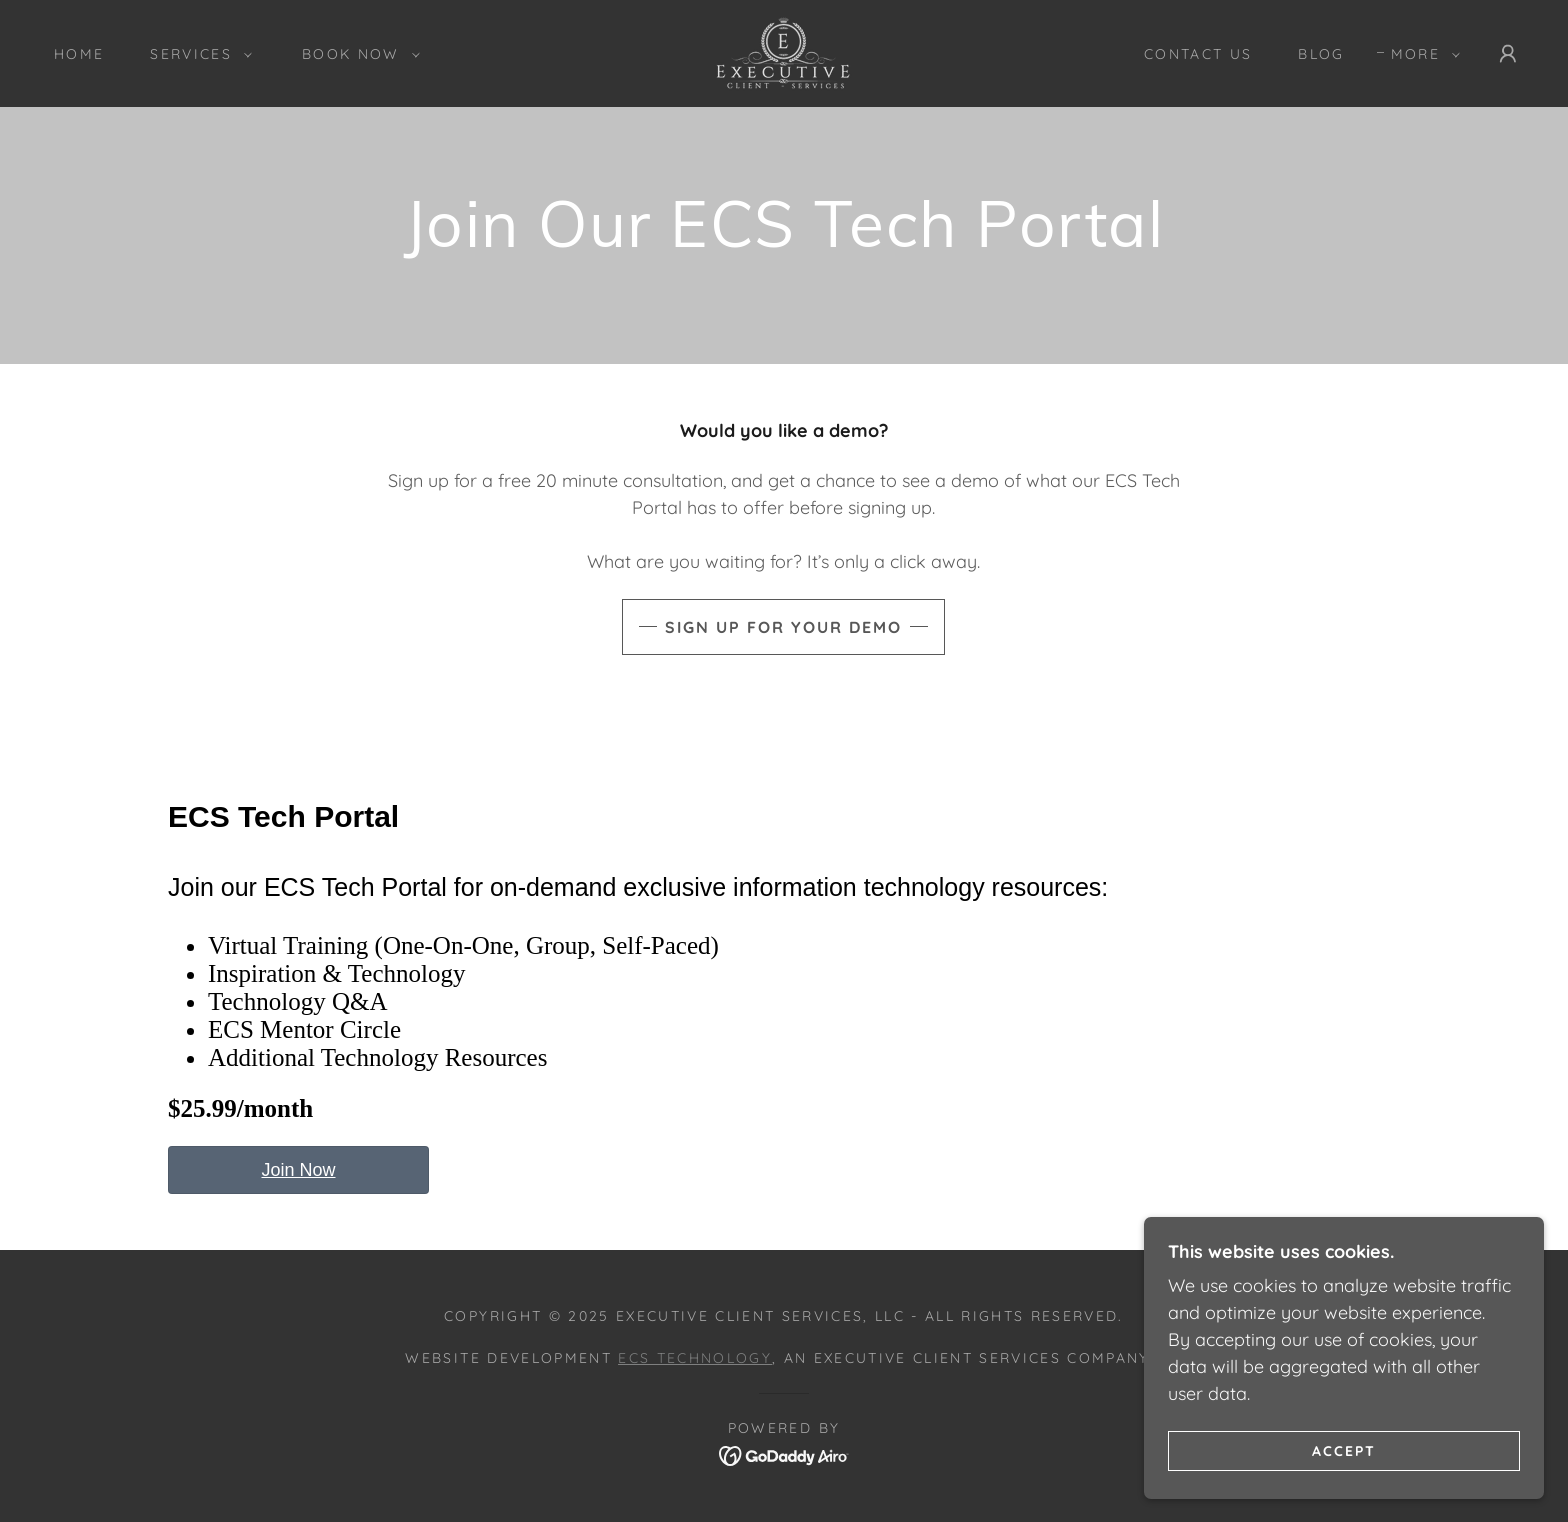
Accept (1344, 1478)
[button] (196, 54)
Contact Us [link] (1198, 54)
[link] (784, 51)
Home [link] (79, 54)
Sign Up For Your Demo (783, 627)
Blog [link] (1321, 54)
